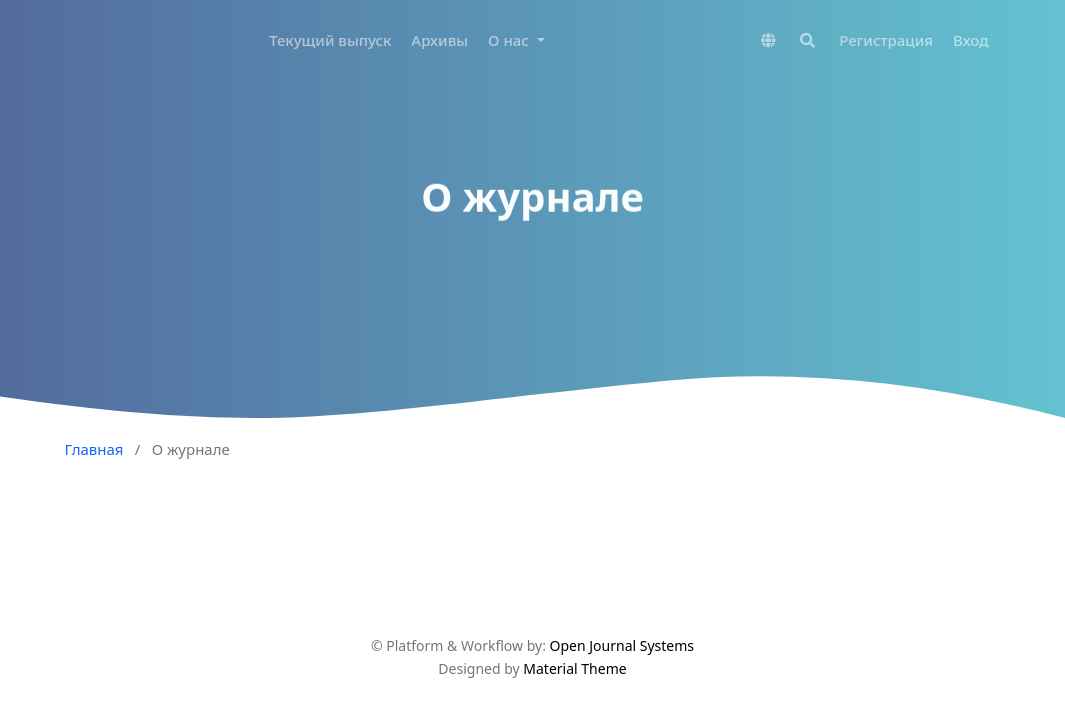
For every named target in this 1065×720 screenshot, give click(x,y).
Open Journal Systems (622, 645)
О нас (510, 40)
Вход (970, 40)
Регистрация (886, 40)
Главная (94, 449)
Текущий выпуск (330, 40)
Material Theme (574, 668)
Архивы (439, 40)
